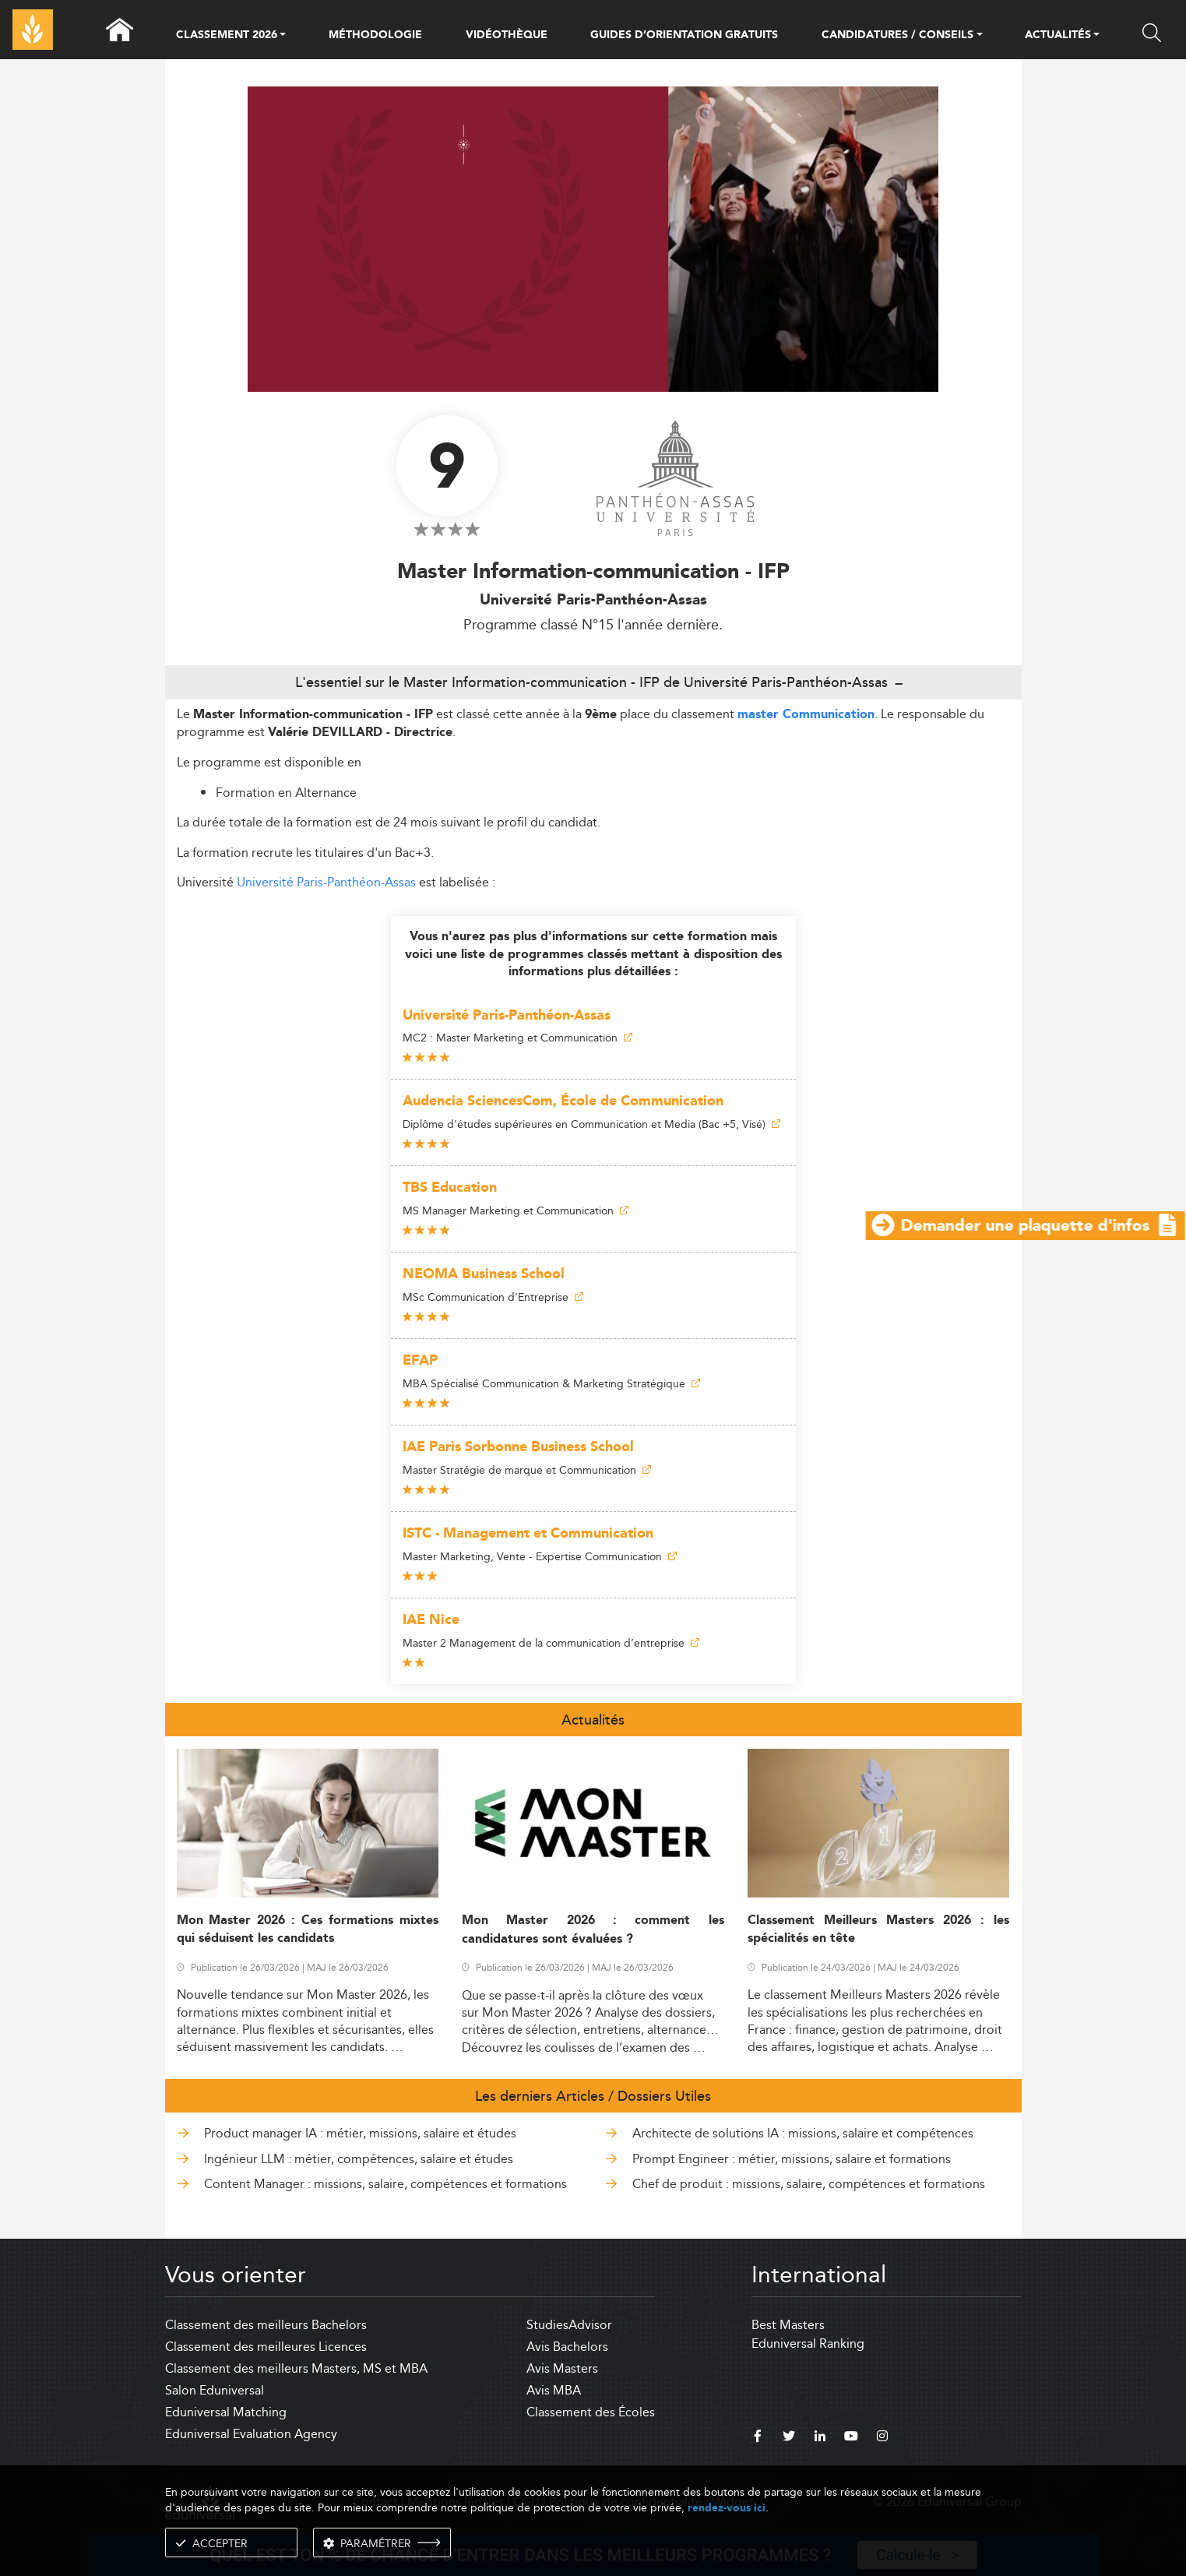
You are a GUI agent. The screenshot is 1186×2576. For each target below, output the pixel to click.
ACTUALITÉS (1058, 36)
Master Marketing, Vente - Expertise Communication (540, 1556)
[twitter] (789, 2438)
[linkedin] (820, 2438)
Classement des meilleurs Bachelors (266, 2325)
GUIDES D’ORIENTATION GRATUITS (684, 35)
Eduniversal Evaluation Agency (251, 2434)
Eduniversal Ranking (807, 2343)
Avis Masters (562, 2368)
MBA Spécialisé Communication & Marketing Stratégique (551, 1383)
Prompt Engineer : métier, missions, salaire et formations (791, 2159)
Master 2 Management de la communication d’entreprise (551, 1642)
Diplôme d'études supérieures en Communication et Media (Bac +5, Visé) (591, 1124)
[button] (283, 36)
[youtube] (851, 2438)
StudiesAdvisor (569, 2325)
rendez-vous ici (726, 2508)
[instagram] (882, 2438)
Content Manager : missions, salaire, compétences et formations (385, 2184)
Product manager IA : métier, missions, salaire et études (360, 2133)
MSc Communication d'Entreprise (493, 1297)
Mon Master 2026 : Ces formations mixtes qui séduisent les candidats (308, 1929)
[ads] (593, 387)
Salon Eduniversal (214, 2390)
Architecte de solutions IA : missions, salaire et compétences (802, 2133)
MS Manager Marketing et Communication (515, 1210)
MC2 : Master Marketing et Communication (517, 1037)
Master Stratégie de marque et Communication (527, 1469)
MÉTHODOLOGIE (375, 35)
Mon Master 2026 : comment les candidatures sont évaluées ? (593, 1929)
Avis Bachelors (567, 2346)
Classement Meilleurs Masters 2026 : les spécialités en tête (879, 1929)
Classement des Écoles (590, 2412)
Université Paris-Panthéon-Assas (326, 882)
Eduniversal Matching (226, 2412)
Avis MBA (553, 2390)
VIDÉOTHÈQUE (506, 35)
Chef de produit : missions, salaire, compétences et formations (808, 2184)
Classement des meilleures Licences (266, 2346)
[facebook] (757, 2438)
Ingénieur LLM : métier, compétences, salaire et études (358, 2159)
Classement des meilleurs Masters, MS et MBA (296, 2368)
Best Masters (788, 2325)
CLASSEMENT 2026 (226, 36)
